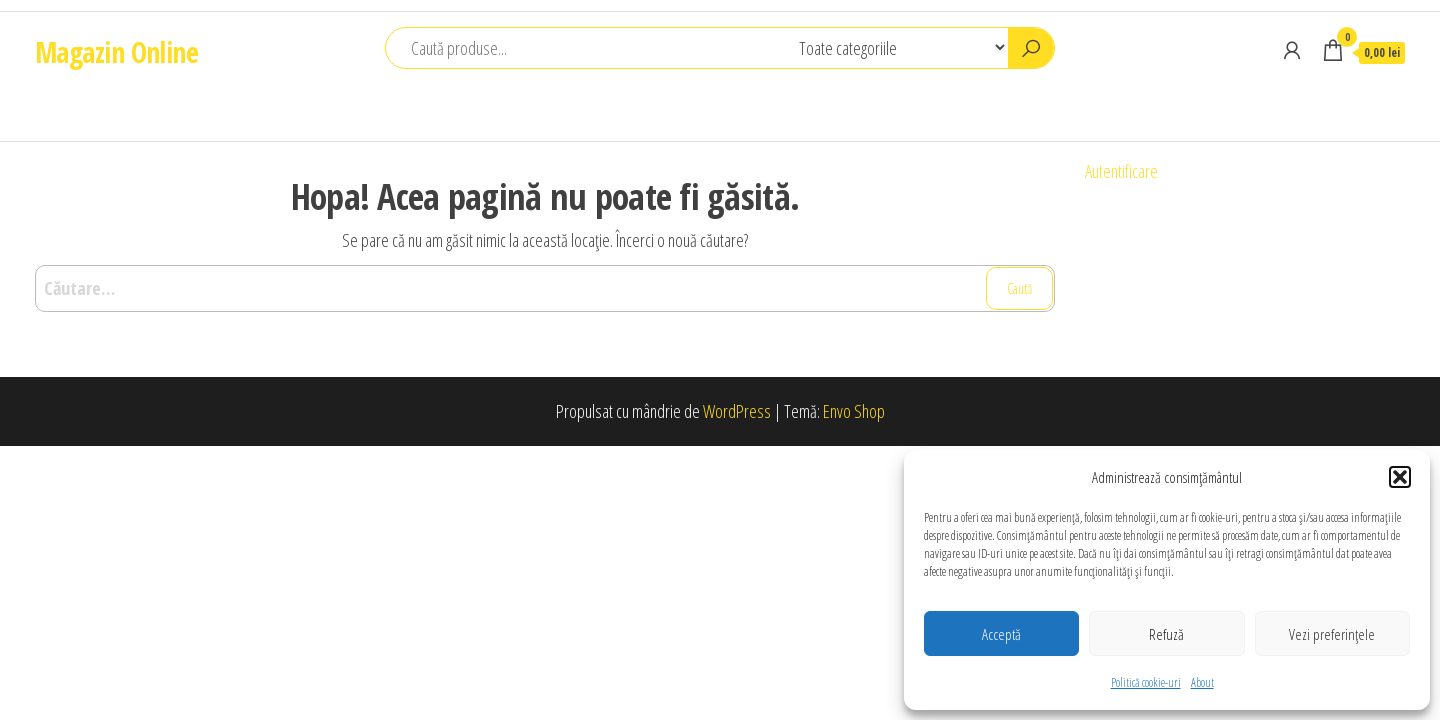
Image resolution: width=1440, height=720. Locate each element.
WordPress (737, 411)
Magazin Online (116, 52)
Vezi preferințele (1332, 634)
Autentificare (1121, 171)
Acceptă (1001, 634)
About (1202, 682)
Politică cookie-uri (1146, 682)
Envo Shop (854, 411)
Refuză (1166, 634)
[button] (1400, 477)
